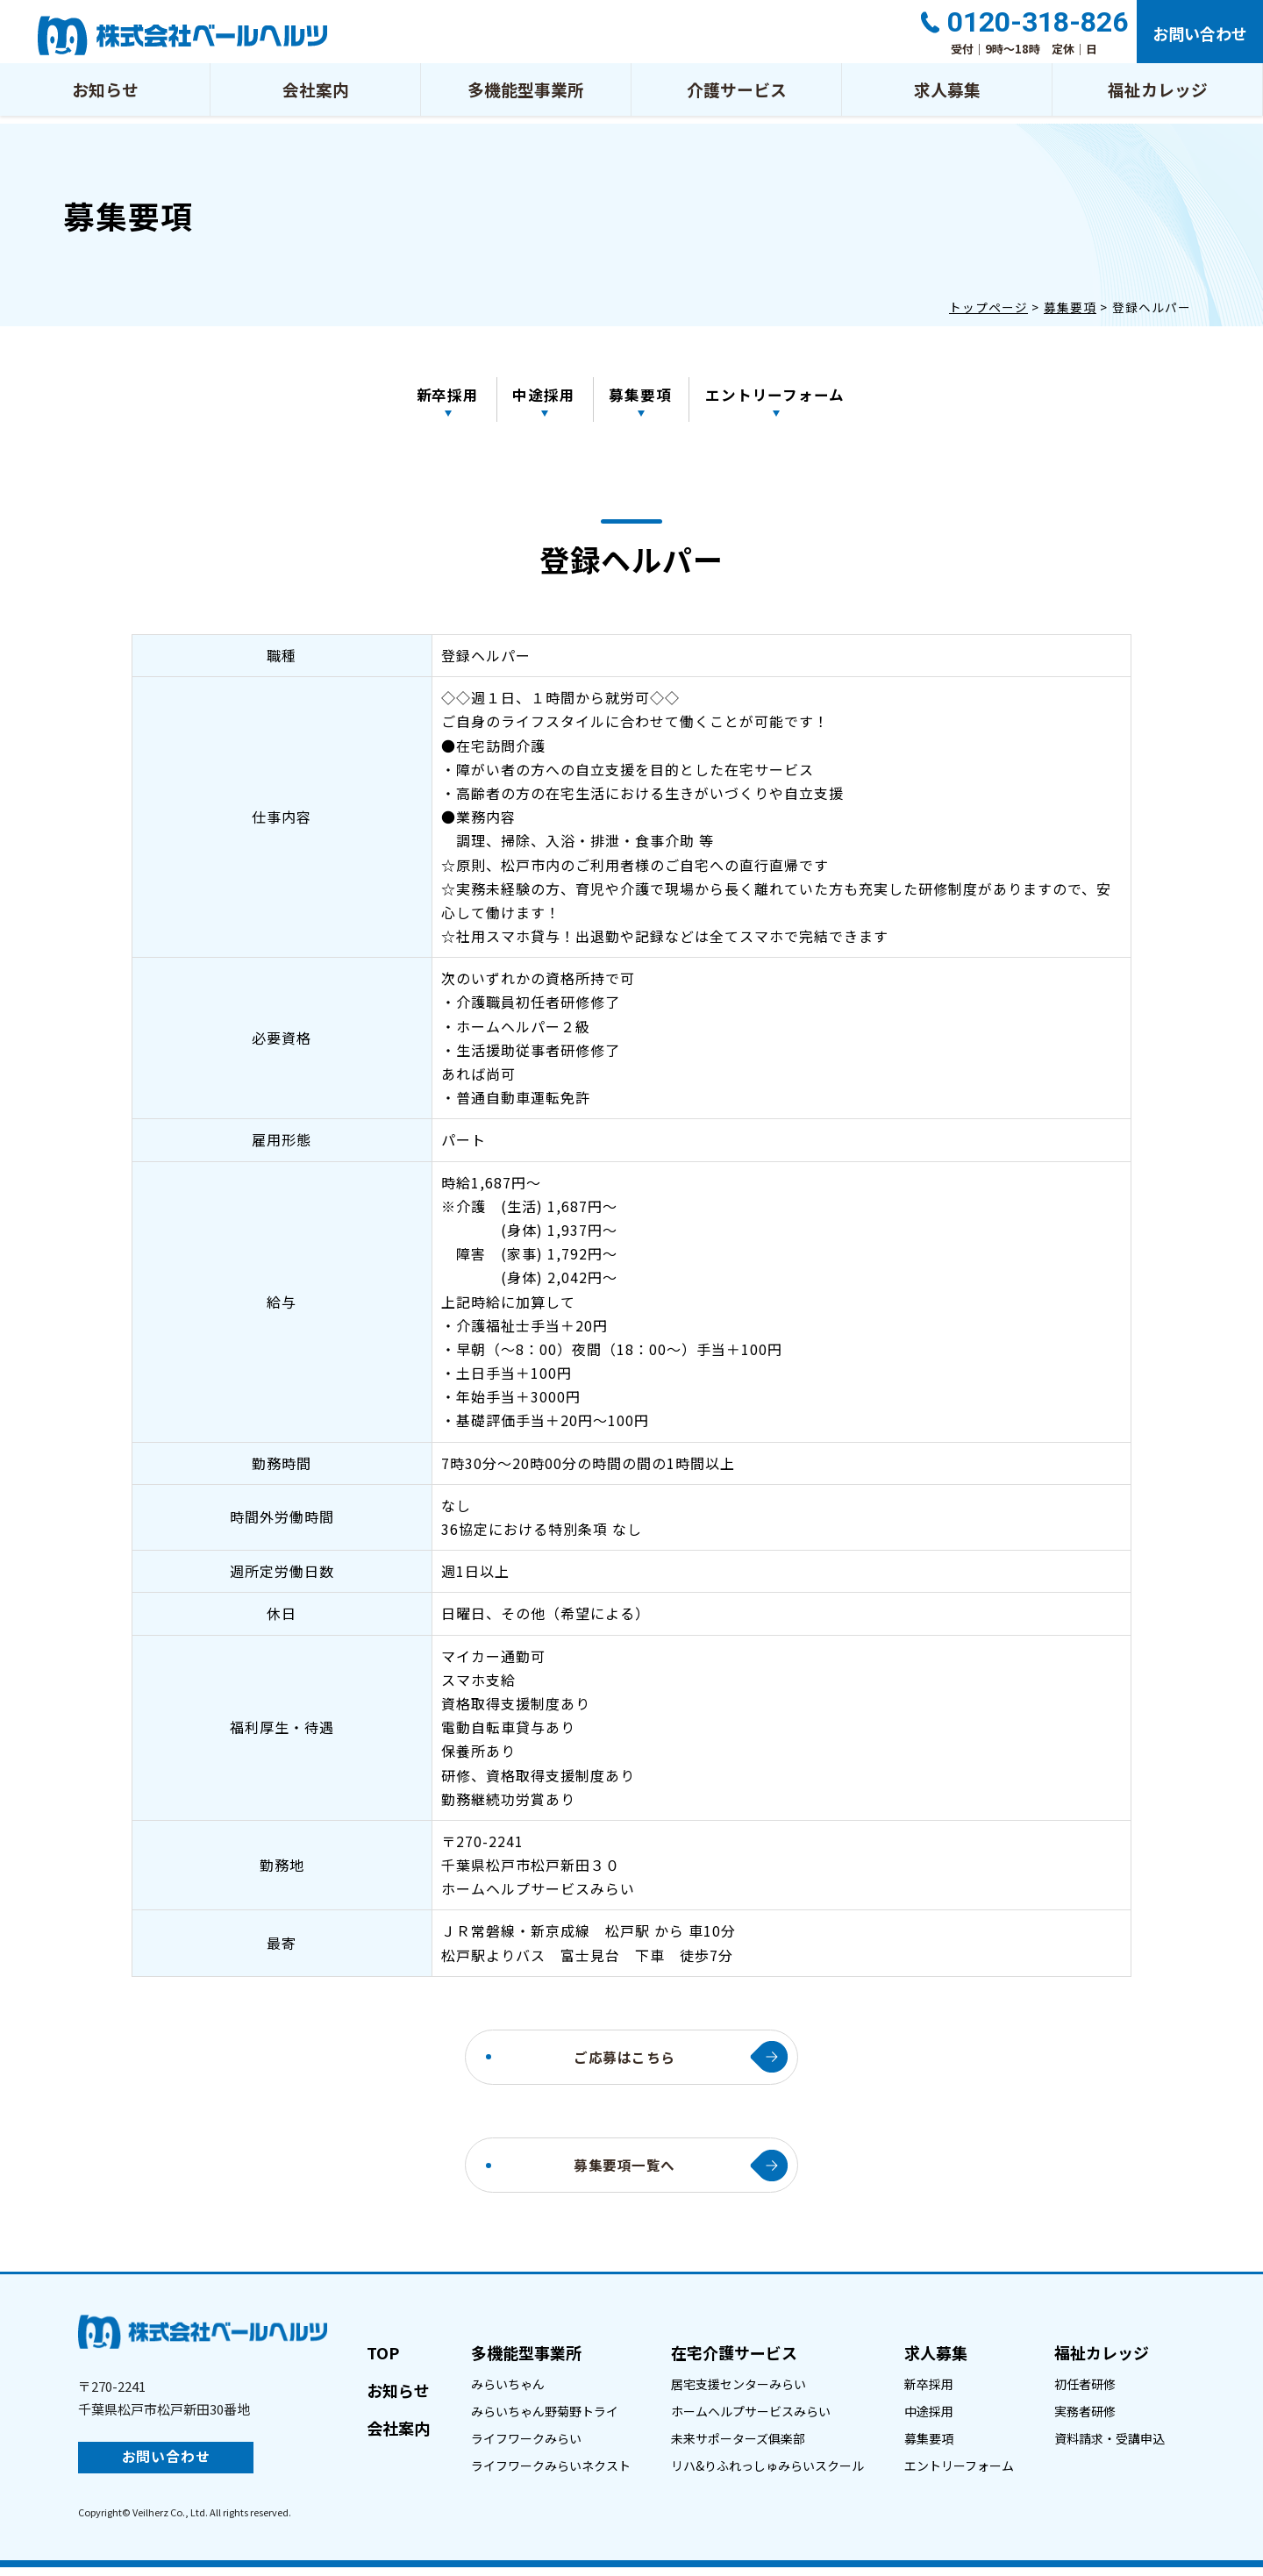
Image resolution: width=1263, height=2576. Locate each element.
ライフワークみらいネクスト (551, 2473)
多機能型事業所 (525, 96)
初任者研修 (1085, 2392)
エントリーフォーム (780, 396)
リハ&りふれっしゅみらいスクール (767, 2473)
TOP (383, 2361)
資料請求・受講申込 (1109, 2446)
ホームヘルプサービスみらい (751, 2419)
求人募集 (947, 96)
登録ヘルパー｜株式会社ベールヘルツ (182, 35)
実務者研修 (1085, 2419)
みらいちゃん (508, 2392)
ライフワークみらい (526, 2446)
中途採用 (543, 396)
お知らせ (105, 96)
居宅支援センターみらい (738, 2392)
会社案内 (315, 96)
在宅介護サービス (734, 2361)
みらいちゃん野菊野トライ (544, 2419)
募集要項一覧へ (625, 2171)
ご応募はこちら (625, 2062)
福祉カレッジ (1158, 96)
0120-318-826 (1034, 23)
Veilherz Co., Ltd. (170, 2520)
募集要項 (642, 396)
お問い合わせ (1198, 35)
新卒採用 (444, 396)
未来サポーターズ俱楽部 (738, 2446)
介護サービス (737, 96)
